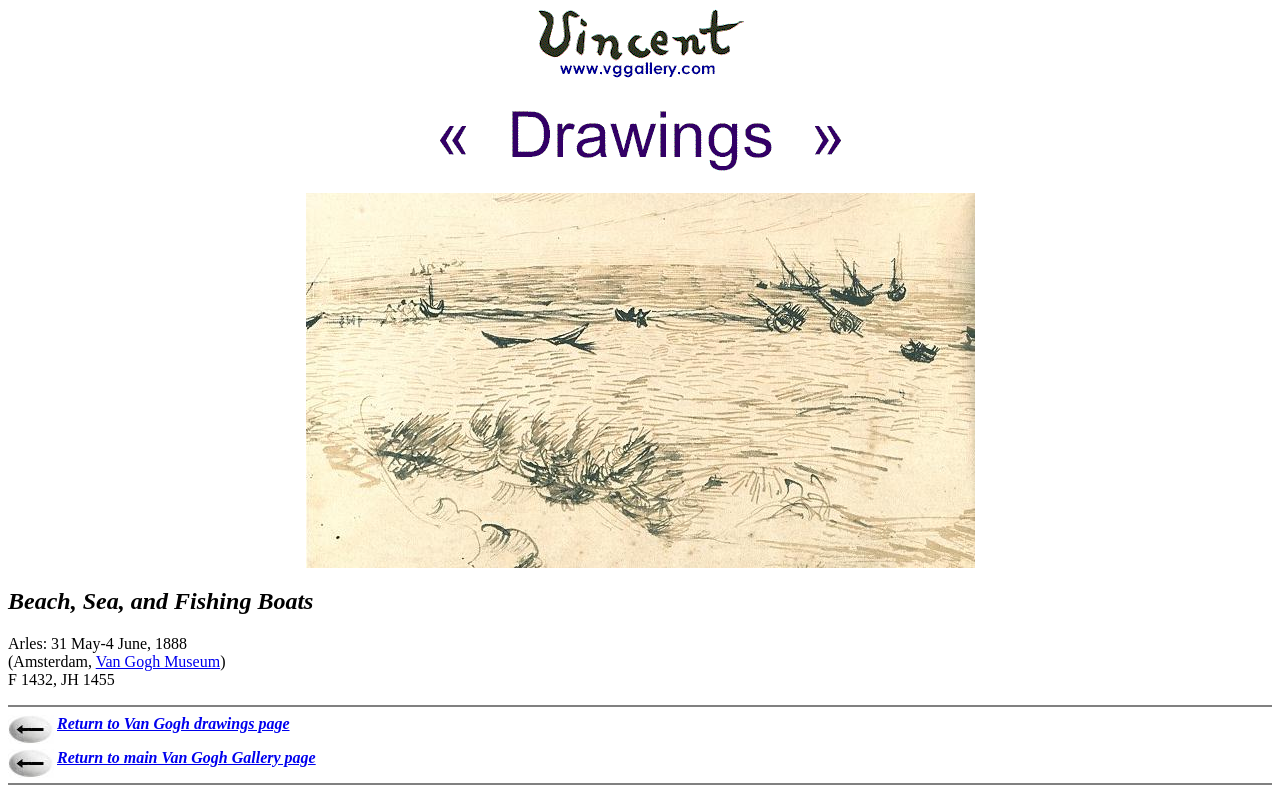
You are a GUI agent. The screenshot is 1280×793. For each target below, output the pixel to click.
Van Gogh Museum (158, 661)
